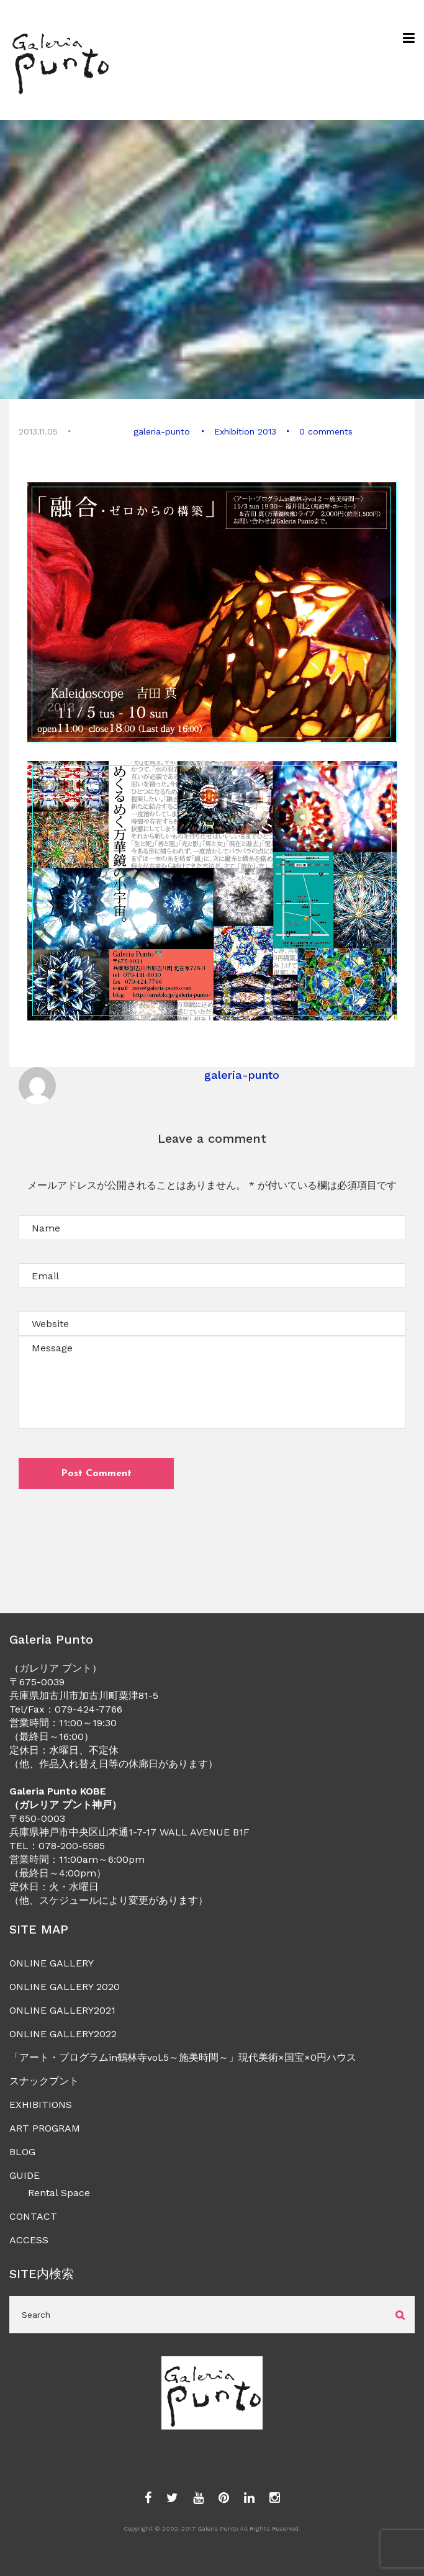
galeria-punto (162, 431)
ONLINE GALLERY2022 (63, 2034)
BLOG (22, 2152)
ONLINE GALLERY (51, 1963)
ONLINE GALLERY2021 (62, 2010)
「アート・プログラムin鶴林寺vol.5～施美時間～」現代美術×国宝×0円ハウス (182, 2057)
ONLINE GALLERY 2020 (64, 1987)
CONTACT (33, 2216)
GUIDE (24, 2175)
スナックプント (44, 2081)
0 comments (325, 431)
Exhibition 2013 (245, 431)
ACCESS (28, 2240)
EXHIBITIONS (40, 2104)
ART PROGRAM (44, 2128)
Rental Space (59, 2193)
